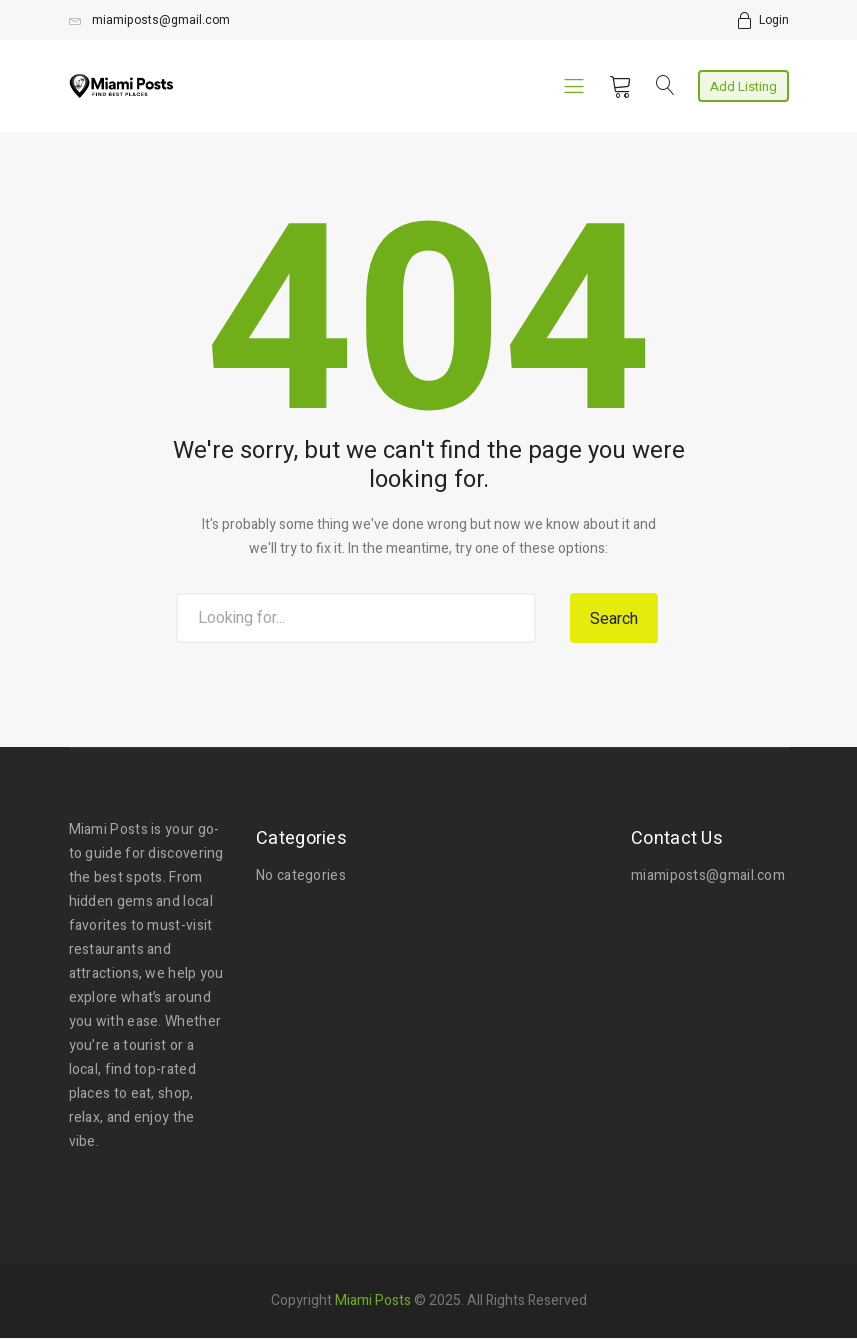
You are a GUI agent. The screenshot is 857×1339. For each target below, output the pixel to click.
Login (774, 20)
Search (614, 619)
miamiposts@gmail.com (149, 20)
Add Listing (743, 86)
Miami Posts (373, 1297)
